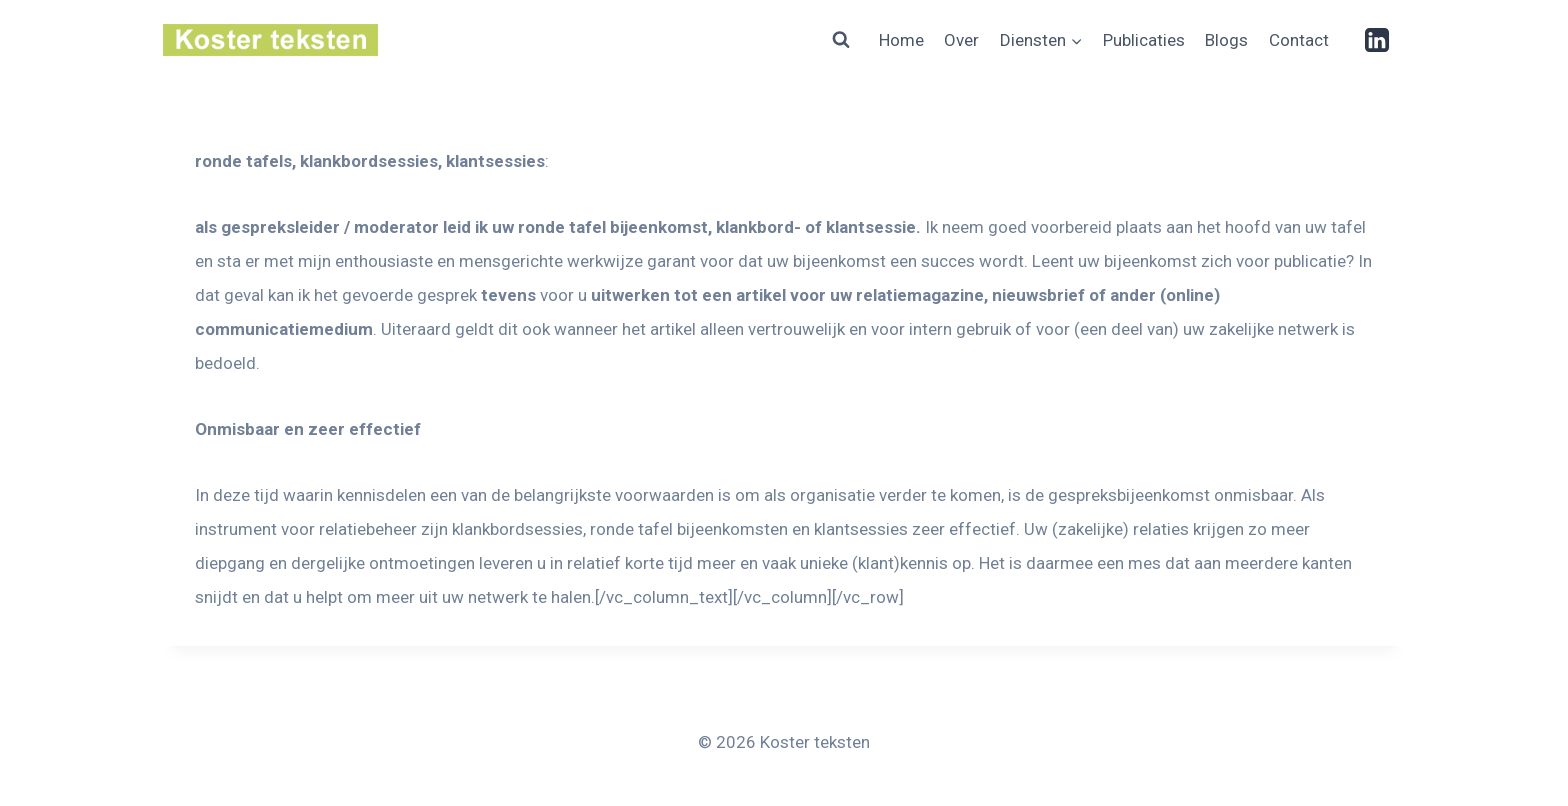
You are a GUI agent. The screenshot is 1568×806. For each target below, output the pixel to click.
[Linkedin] (1377, 40)
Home (901, 40)
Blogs (1226, 40)
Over (961, 40)
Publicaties (1144, 40)
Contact (1299, 40)
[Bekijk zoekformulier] (841, 40)
